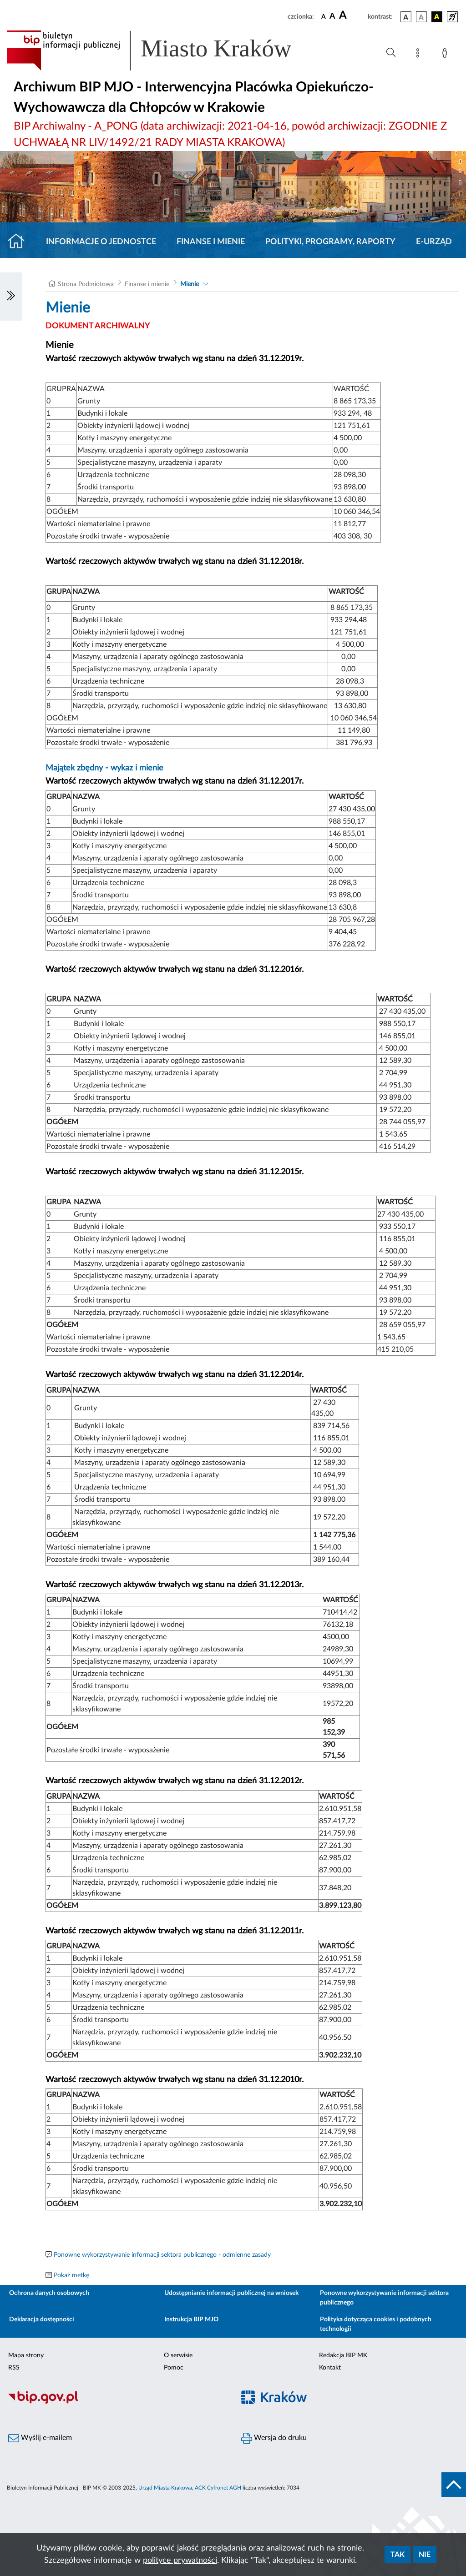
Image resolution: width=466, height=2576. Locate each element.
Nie (425, 2554)
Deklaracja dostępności (41, 2319)
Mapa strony (26, 2355)
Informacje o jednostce (101, 242)
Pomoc (173, 2368)
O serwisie (178, 2355)
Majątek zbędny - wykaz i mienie (106, 768)
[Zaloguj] (446, 54)
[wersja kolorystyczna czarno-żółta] (437, 17)
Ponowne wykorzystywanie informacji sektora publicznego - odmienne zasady (162, 2255)
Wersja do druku (274, 2438)
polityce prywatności (180, 2560)
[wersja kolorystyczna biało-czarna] (421, 17)
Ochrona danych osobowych (49, 2293)
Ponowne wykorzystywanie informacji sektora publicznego (384, 2298)
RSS (14, 2368)
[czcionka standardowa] (323, 16)
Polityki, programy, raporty (330, 242)
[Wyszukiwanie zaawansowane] (390, 52)
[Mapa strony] (419, 54)
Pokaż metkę (71, 2275)
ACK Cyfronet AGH (218, 2487)
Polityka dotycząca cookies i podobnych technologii (375, 2324)
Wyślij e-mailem (40, 2438)
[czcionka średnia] (332, 16)
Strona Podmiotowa (86, 284)
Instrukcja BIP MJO (191, 2319)
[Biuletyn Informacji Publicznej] (116, 2402)
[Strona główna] (20, 242)
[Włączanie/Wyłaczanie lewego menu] (11, 296)
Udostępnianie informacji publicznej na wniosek (231, 2293)
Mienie (189, 284)
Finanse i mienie (211, 242)
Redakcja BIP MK (343, 2355)
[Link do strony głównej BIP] (162, 50)
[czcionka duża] (352, 15)
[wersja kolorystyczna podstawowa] (406, 17)
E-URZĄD (434, 242)
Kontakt (330, 2368)
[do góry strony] (453, 2484)
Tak (397, 2554)
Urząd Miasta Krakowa (165, 2487)
